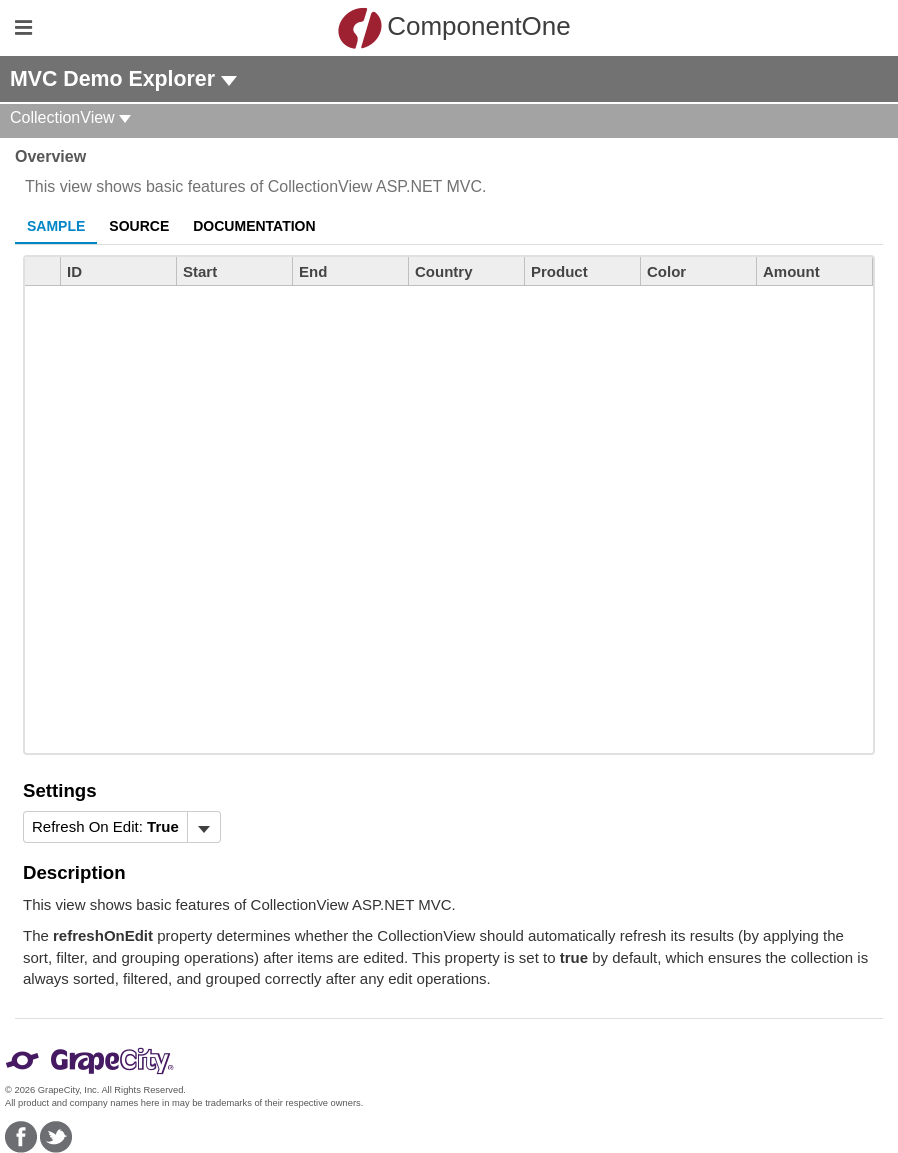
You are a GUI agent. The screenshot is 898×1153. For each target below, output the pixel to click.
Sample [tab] (56, 226)
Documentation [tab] (254, 226)
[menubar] (122, 827)
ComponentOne (454, 28)
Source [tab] (139, 226)
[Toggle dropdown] (203, 827)
